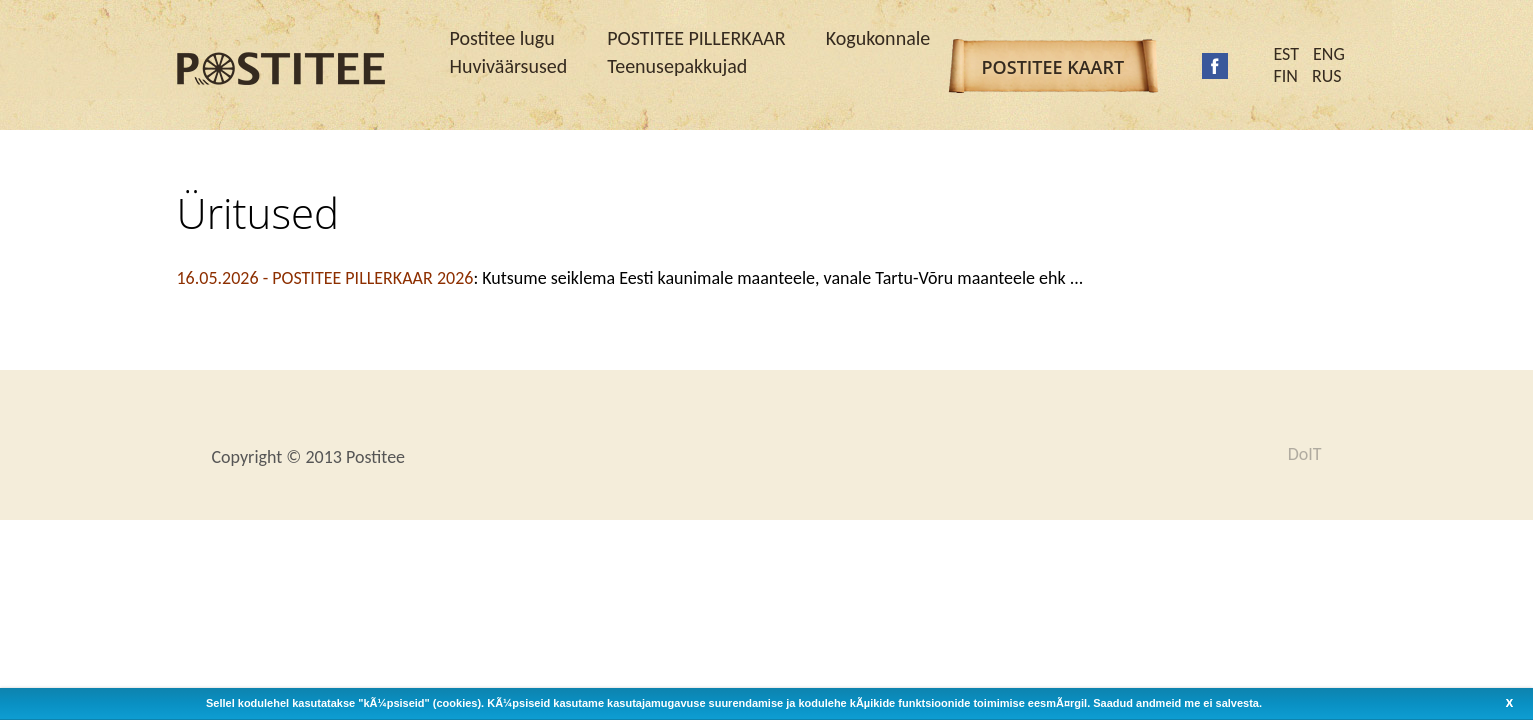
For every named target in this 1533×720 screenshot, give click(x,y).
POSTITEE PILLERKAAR (696, 38)
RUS (1327, 76)
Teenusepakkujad (677, 66)
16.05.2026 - (325, 278)
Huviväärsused (509, 66)
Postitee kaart (1053, 67)
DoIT (1305, 454)
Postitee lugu (502, 38)
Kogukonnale (878, 38)
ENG (1329, 54)
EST (1287, 54)
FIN (1286, 76)
